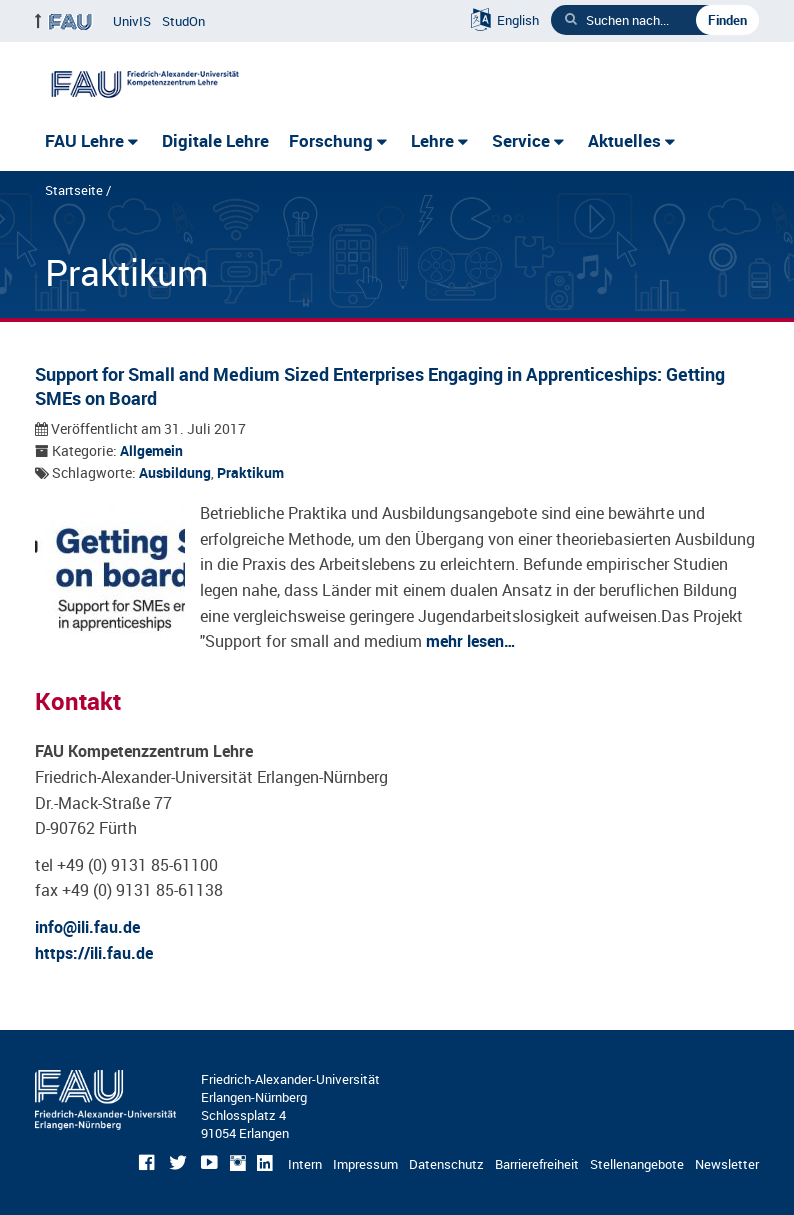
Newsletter (727, 1164)
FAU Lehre (84, 140)
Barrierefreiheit (537, 1164)
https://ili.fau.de (94, 953)
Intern (305, 1164)
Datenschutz (446, 1164)
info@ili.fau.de (87, 927)
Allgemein (151, 451)
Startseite (74, 190)
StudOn (183, 21)
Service (521, 140)
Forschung (331, 140)
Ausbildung (175, 473)
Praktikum (250, 473)
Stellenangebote (637, 1164)
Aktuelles (624, 140)
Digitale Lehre (215, 140)
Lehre (432, 140)
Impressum (365, 1164)
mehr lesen (465, 641)
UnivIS (132, 21)
